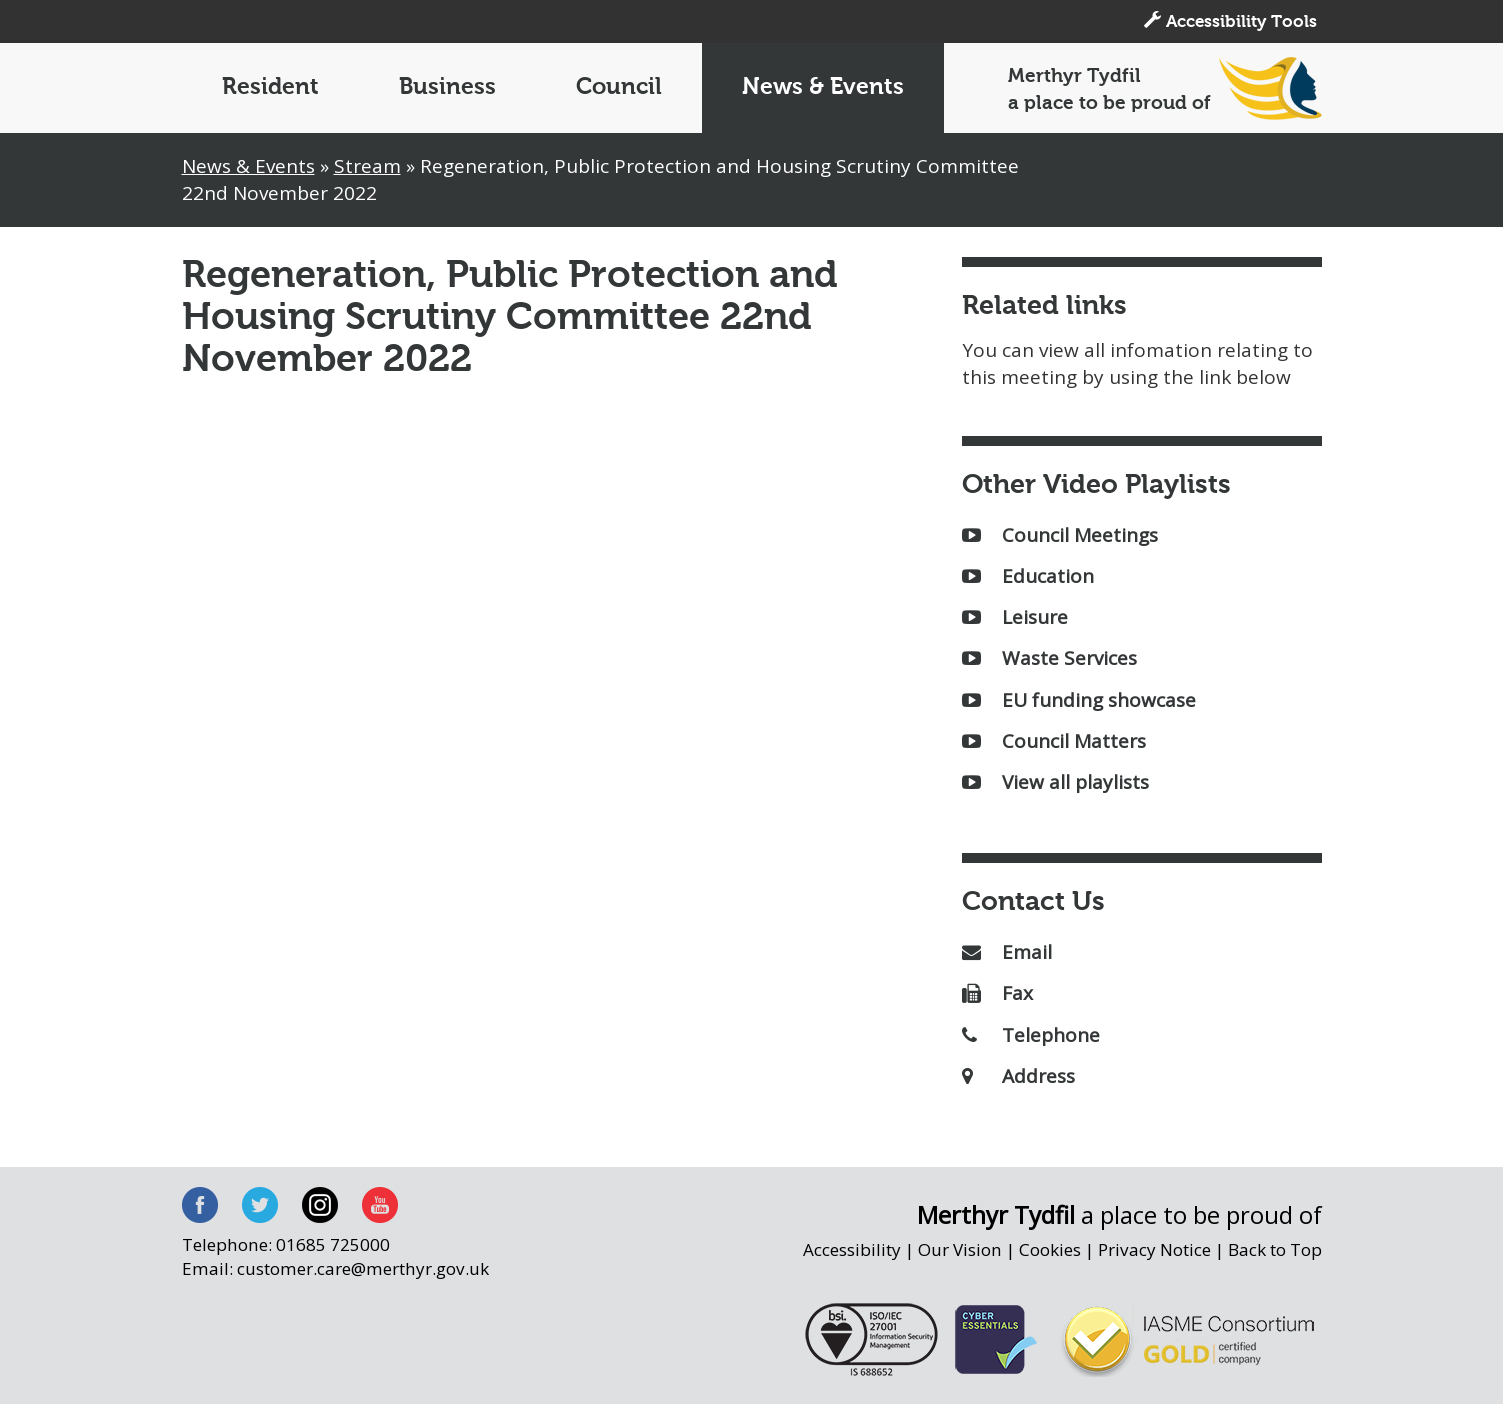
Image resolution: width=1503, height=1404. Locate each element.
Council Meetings (1060, 535)
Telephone (1031, 1035)
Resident (270, 87)
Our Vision (960, 1249)
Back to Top (1275, 1249)
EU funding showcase (1079, 700)
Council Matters (1054, 741)
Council (619, 87)
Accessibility (852, 1249)
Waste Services (1049, 658)
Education (1028, 576)
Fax (997, 993)
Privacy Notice (1154, 1249)
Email (1007, 952)
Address (1018, 1076)
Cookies (1050, 1249)
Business (447, 87)
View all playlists (1055, 782)
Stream (367, 166)
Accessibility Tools (1230, 21)
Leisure (1015, 617)
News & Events (823, 87)
